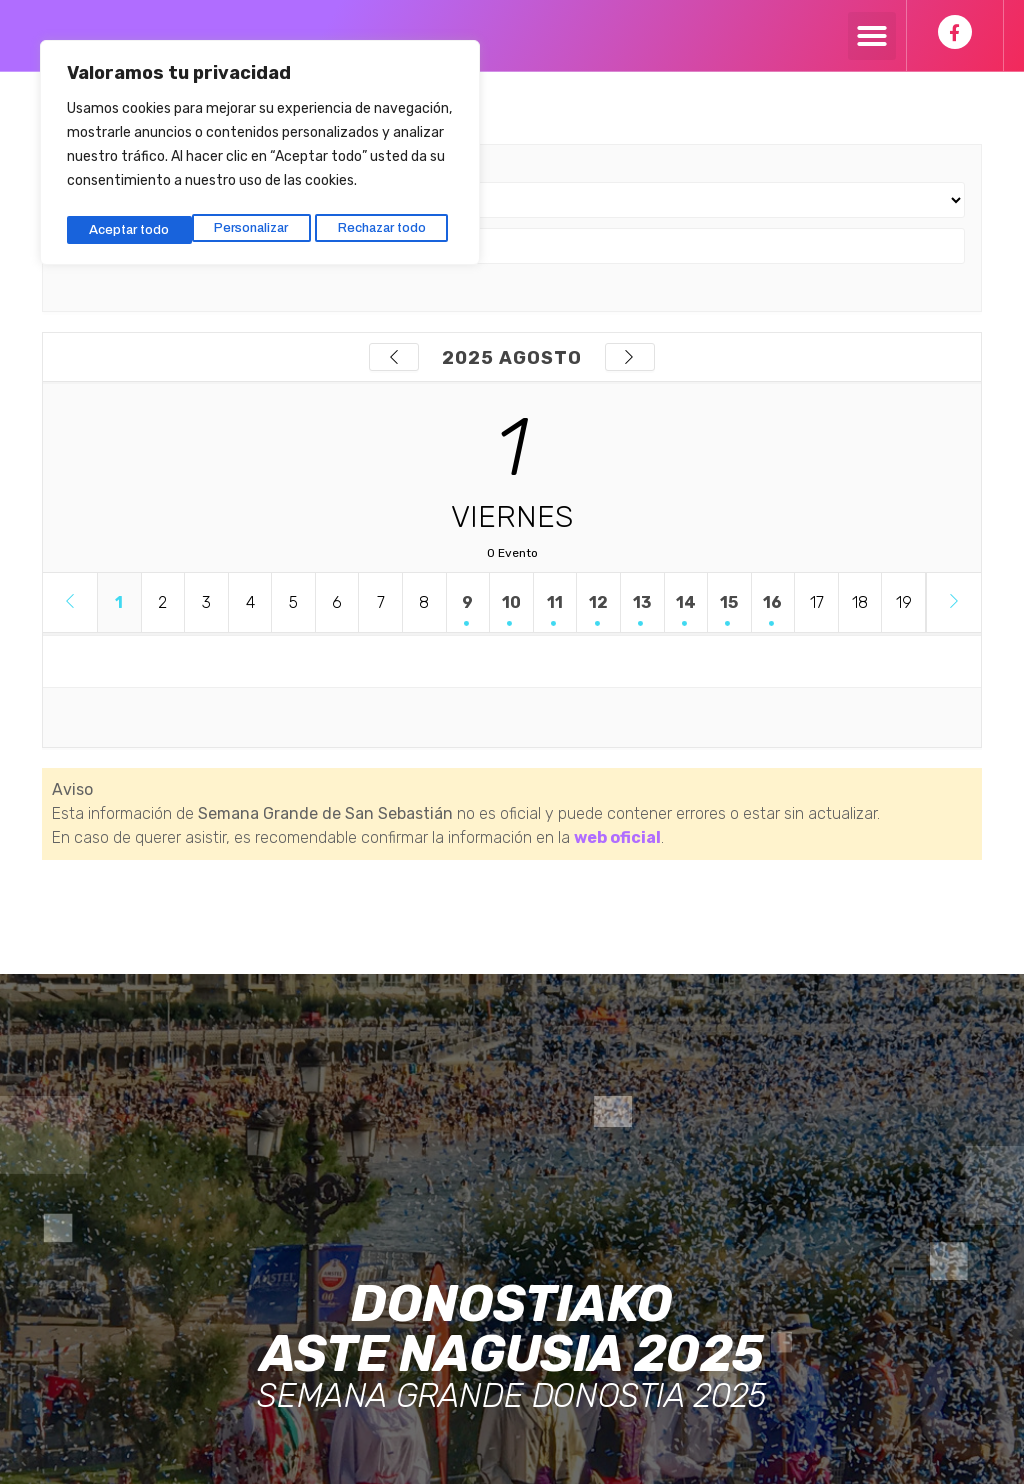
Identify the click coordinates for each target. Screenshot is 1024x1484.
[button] (872, 36)
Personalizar (125, 222)
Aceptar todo (392, 222)
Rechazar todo (258, 222)
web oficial (617, 837)
